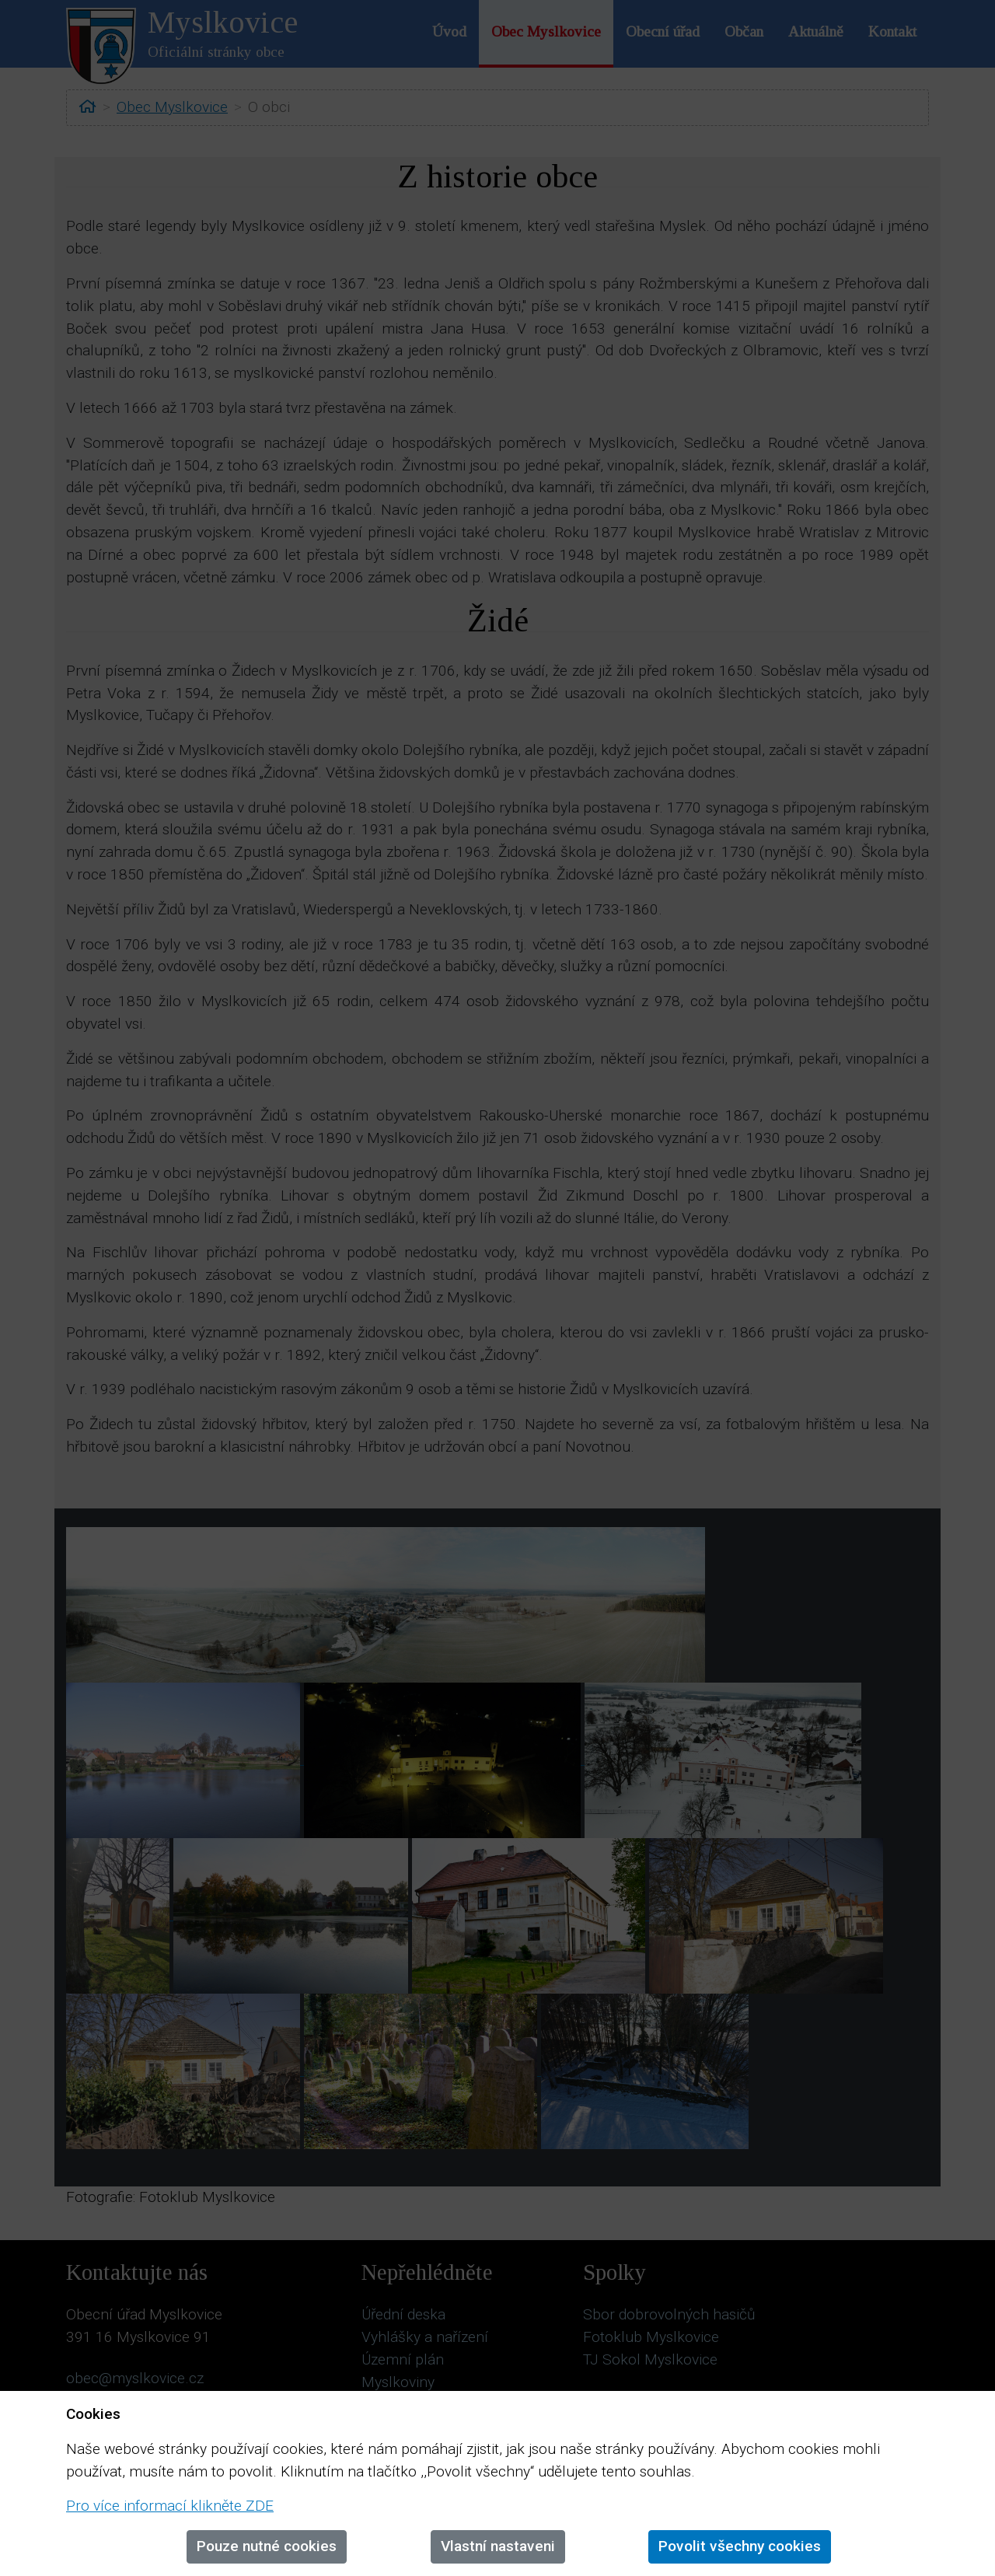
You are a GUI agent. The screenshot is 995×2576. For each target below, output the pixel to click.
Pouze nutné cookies (267, 2546)
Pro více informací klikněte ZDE (170, 2506)
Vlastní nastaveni (498, 2546)
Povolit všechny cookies (739, 2546)
